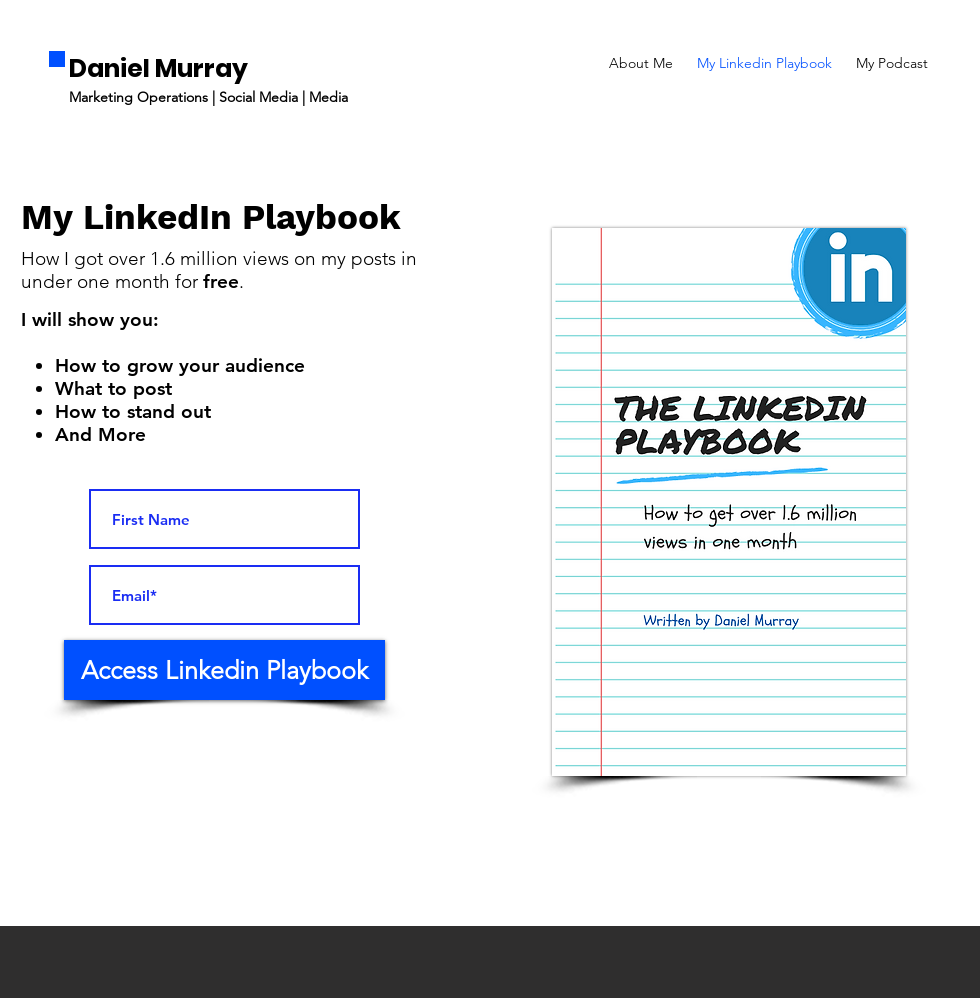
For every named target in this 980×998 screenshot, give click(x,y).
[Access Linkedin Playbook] (224, 670)
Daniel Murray (158, 68)
